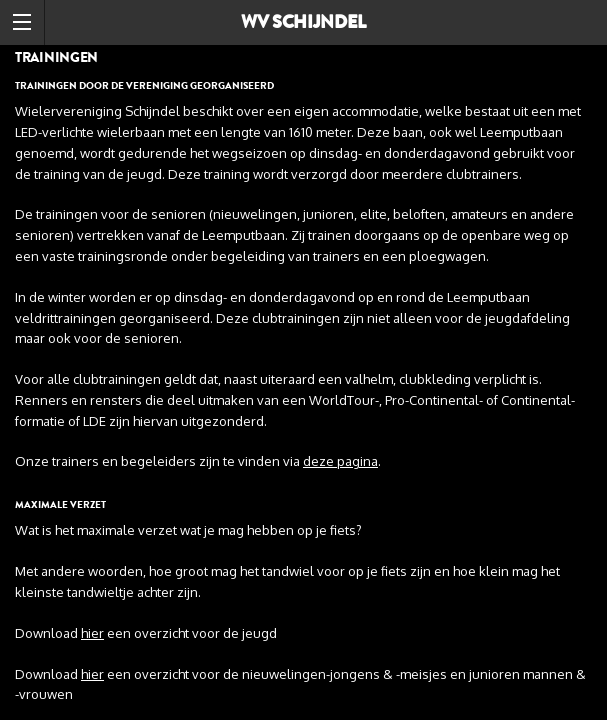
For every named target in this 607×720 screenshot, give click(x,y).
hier (92, 633)
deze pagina (340, 461)
